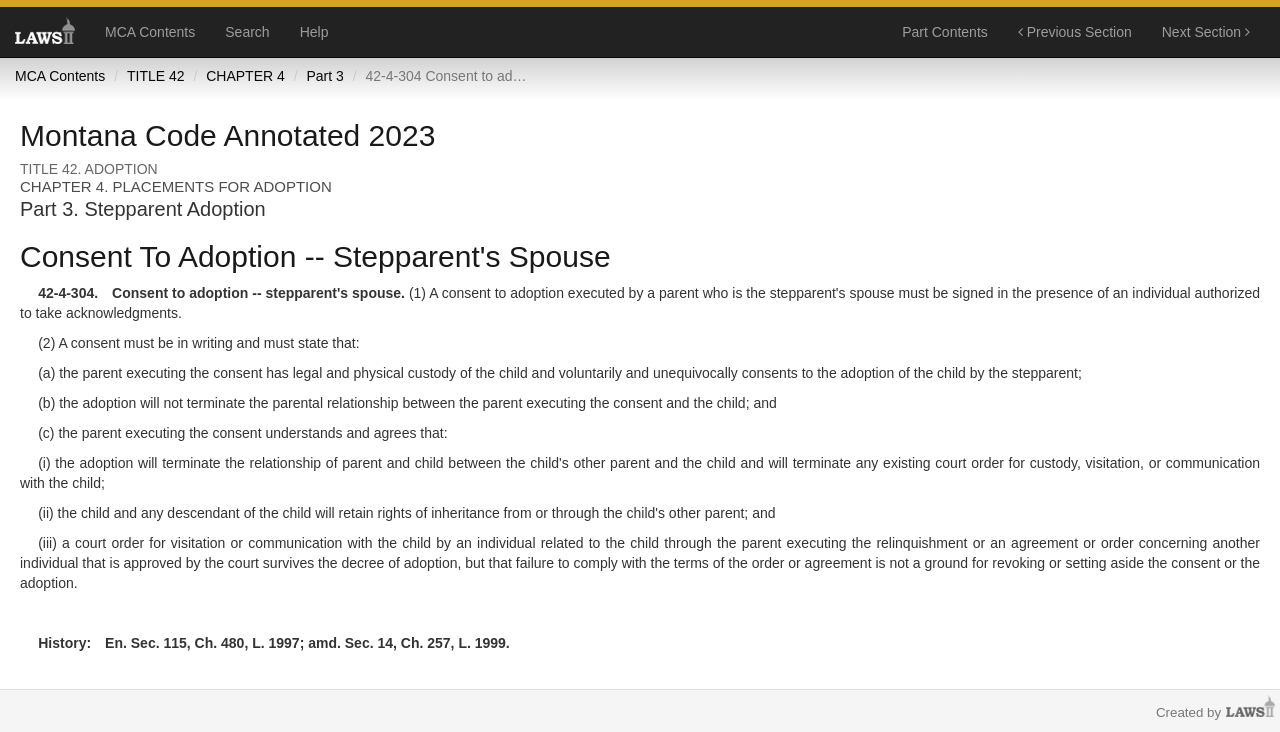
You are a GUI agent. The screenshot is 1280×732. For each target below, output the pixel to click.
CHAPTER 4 (245, 76)
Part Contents (945, 32)
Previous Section (1075, 32)
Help (314, 32)
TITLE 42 (156, 76)
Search (247, 32)
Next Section (1206, 32)
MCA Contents (150, 32)
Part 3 (324, 76)
